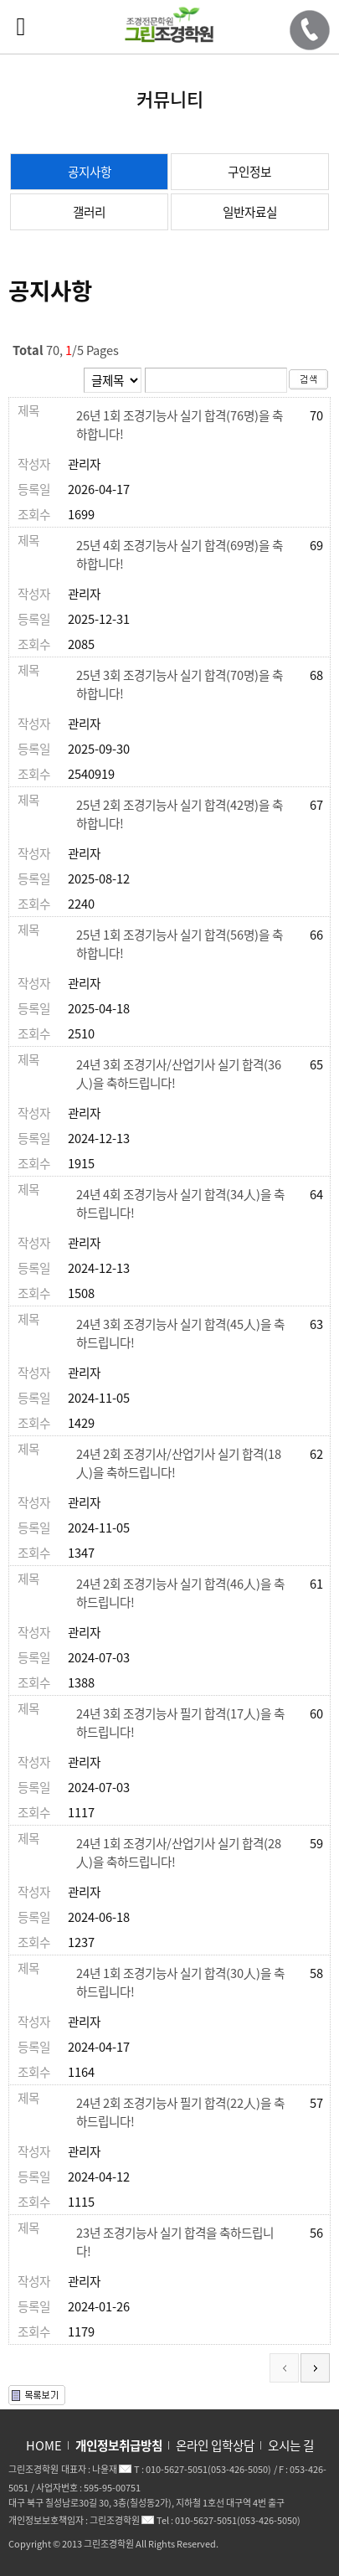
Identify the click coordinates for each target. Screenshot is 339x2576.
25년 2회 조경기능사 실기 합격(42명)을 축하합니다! (179, 814)
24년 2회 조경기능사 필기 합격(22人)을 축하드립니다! (180, 2112)
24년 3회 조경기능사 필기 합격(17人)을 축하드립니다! (180, 1722)
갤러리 (89, 212)
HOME (44, 2445)
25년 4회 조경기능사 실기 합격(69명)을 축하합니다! (179, 554)
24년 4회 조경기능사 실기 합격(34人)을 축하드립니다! (180, 1203)
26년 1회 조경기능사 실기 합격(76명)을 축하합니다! (179, 424)
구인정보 (249, 171)
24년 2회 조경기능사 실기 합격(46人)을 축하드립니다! (180, 1592)
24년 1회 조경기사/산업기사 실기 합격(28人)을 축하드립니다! (178, 1852)
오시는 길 (291, 2445)
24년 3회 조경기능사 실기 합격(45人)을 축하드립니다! (180, 1333)
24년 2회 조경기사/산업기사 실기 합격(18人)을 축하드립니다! (178, 1463)
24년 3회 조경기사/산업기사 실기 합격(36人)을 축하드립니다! (178, 1073)
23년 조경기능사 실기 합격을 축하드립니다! (175, 2241)
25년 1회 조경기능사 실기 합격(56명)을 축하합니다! (179, 943)
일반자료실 (250, 212)
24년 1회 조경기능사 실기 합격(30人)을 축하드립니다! (180, 1982)
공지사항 (89, 171)
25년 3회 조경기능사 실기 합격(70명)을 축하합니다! (179, 684)
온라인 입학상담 (215, 2445)
